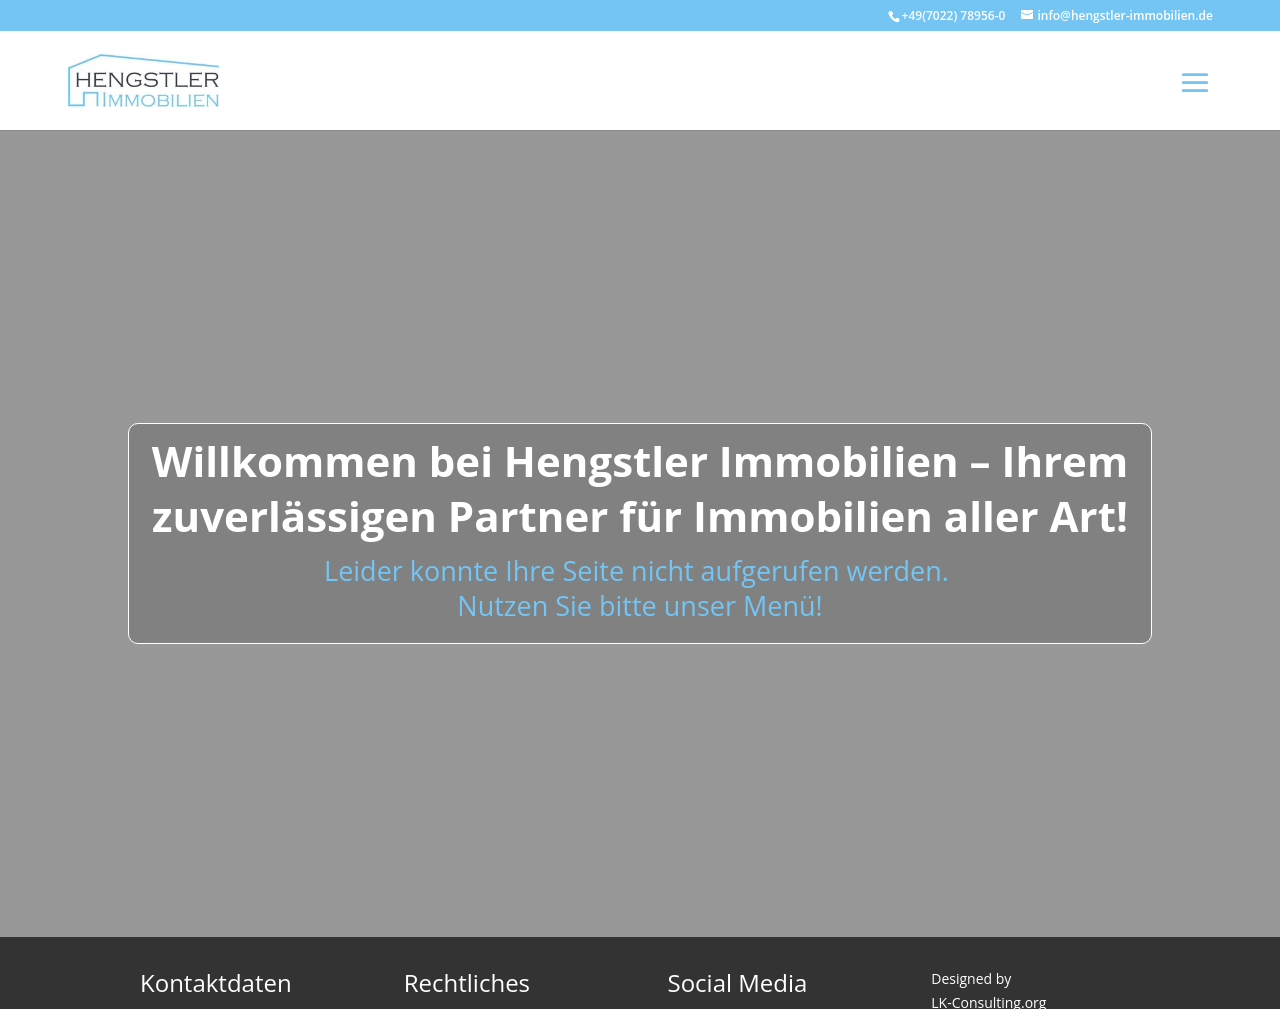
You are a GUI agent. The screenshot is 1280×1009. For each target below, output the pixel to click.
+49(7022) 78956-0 (954, 15)
